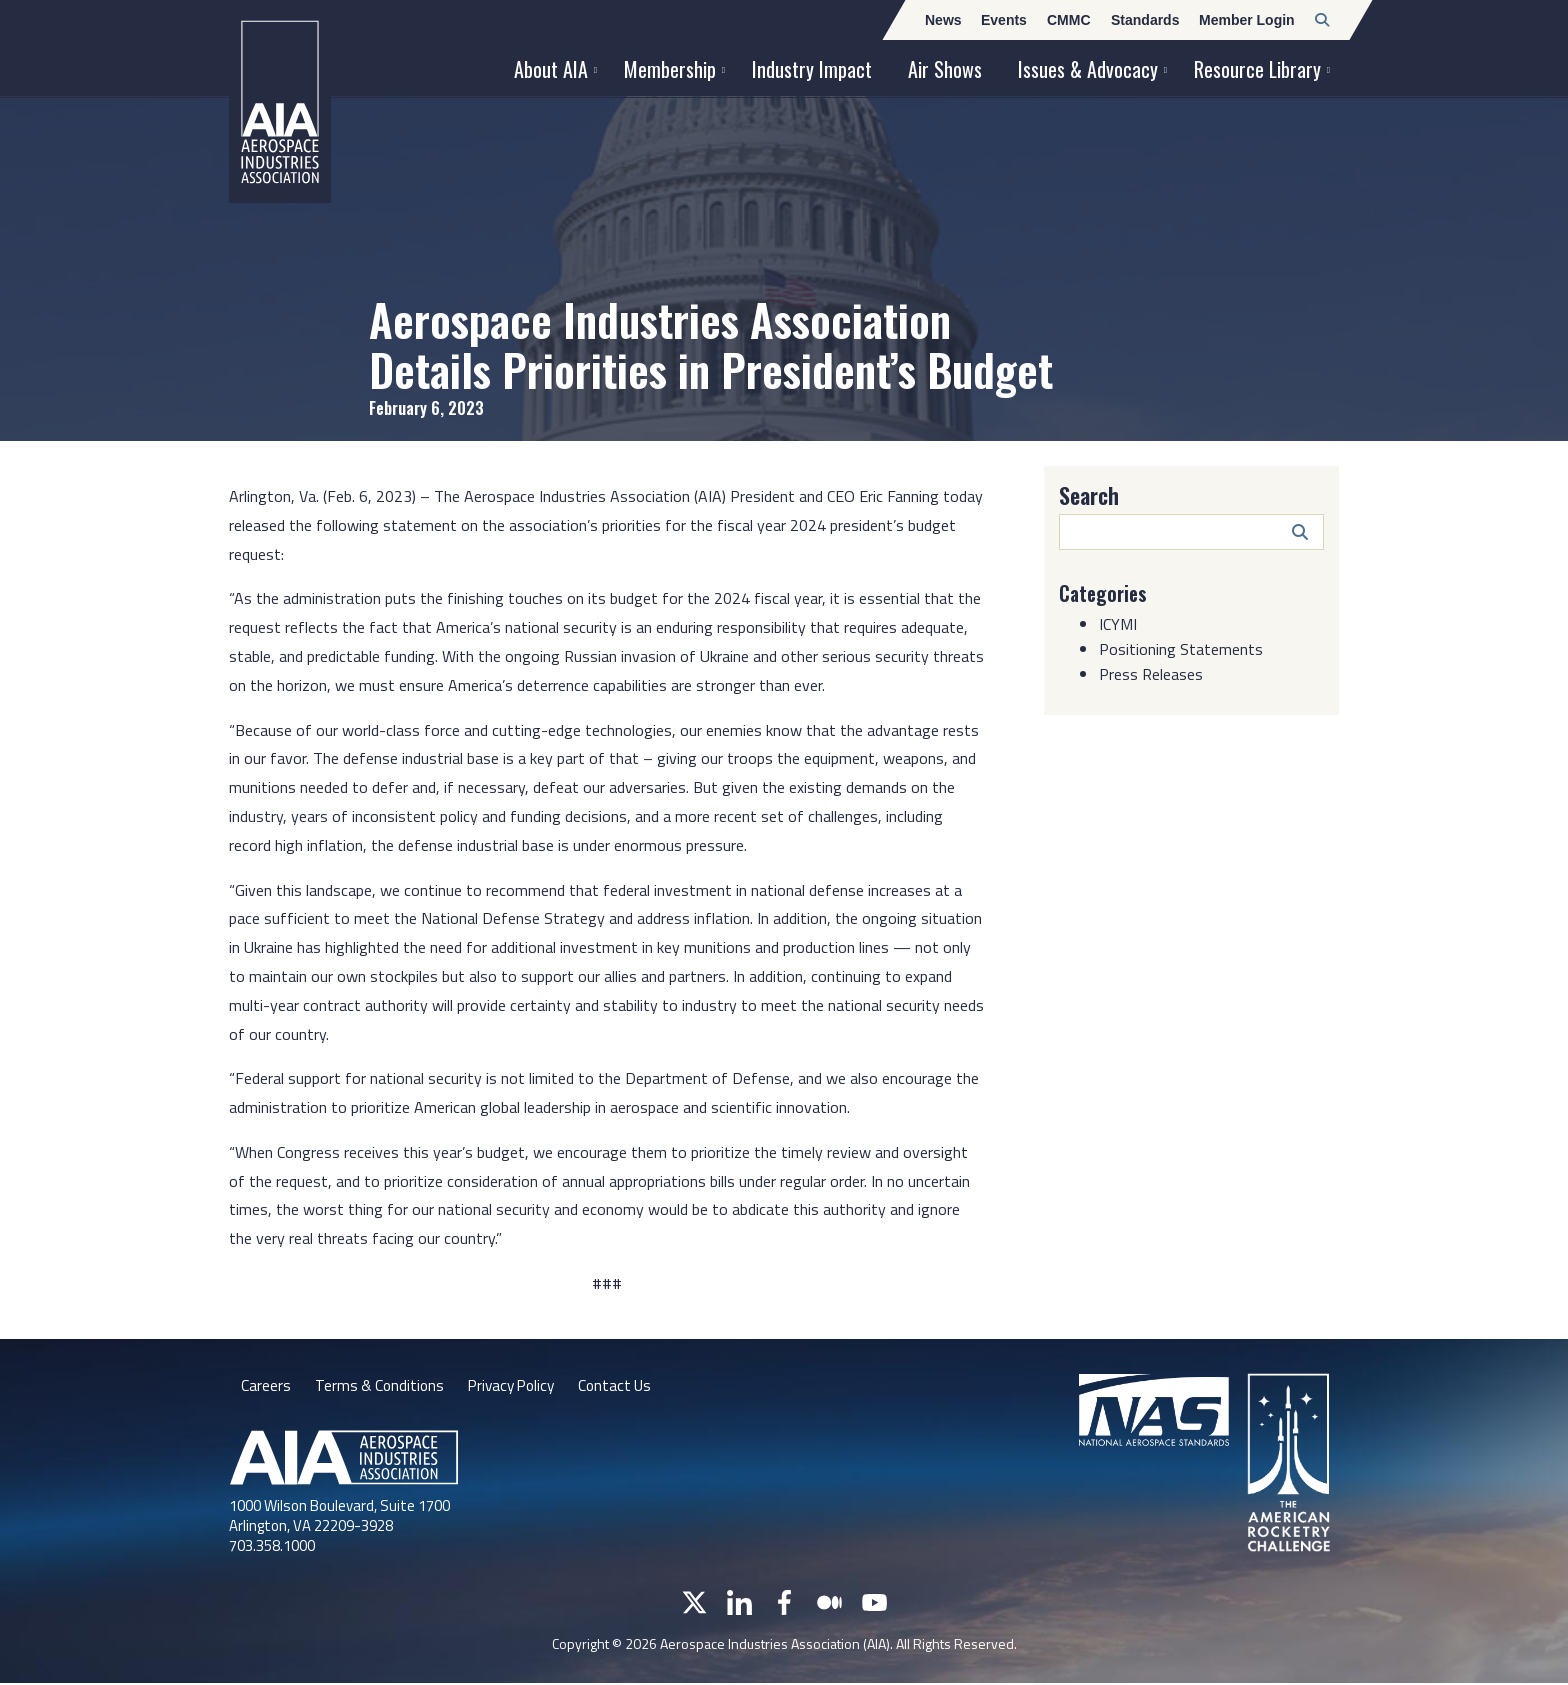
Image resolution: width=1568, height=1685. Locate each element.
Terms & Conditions (381, 1387)
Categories (1105, 593)
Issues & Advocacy (1088, 69)
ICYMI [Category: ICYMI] (1118, 624)
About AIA (551, 69)
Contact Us (627, 1387)
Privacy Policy (518, 1387)
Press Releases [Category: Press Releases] (1151, 674)
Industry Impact (812, 69)
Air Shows (945, 69)
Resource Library (1257, 69)
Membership (670, 69)
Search (1089, 495)
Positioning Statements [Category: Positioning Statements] (1181, 649)
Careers (266, 1387)
